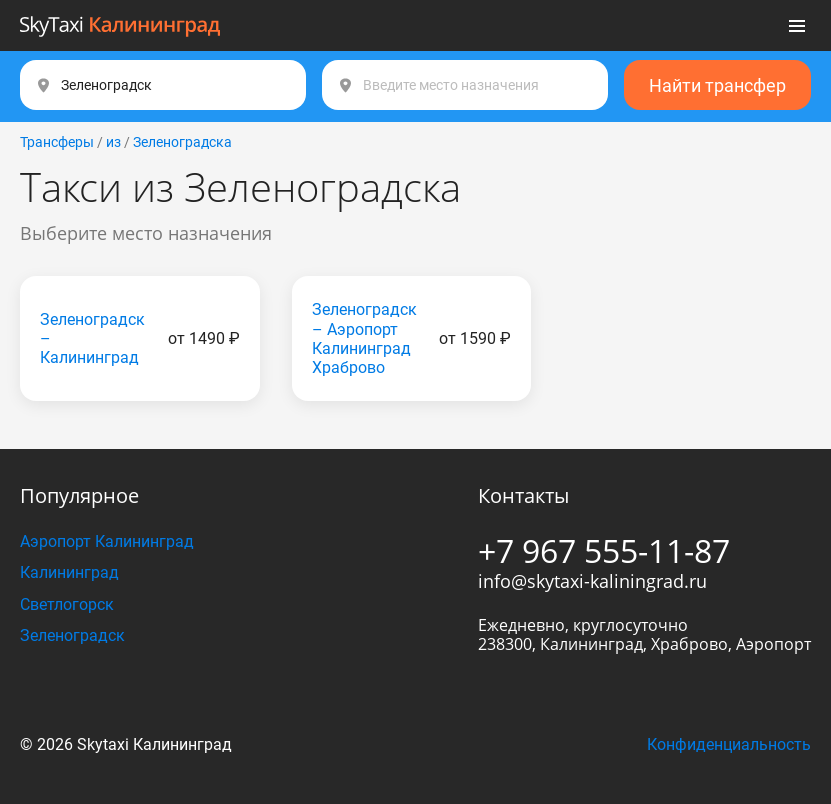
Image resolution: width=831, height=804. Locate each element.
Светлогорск (67, 604)
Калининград (69, 572)
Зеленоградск (72, 635)
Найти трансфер (717, 85)
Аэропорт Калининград (107, 541)
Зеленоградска (182, 142)
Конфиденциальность (729, 744)
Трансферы (57, 142)
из (113, 142)
